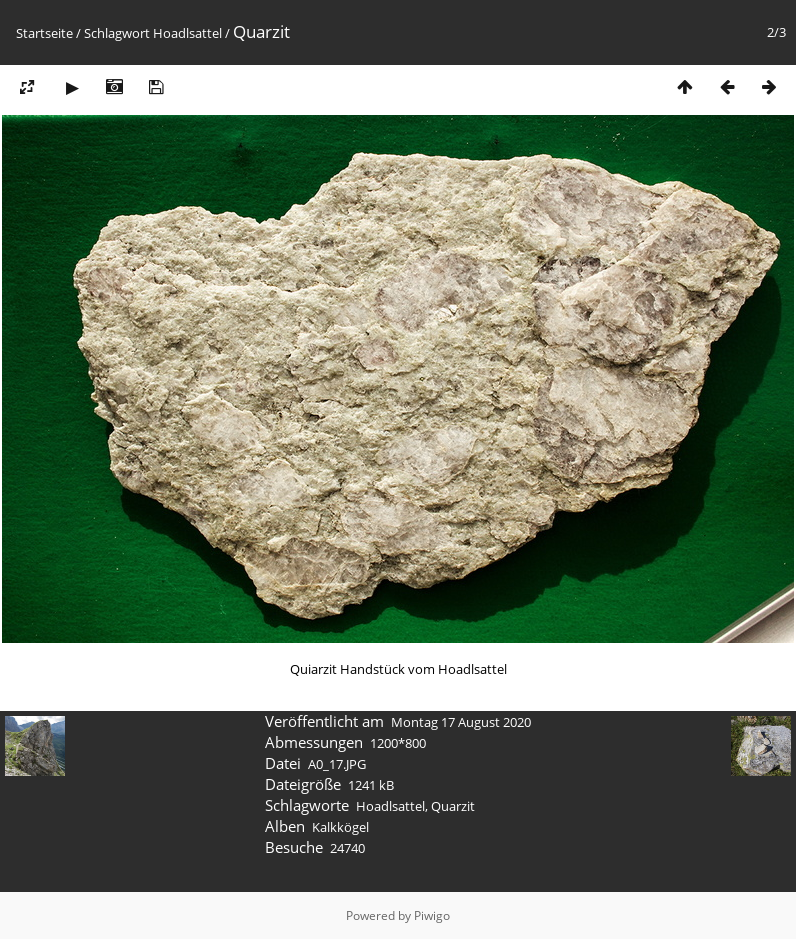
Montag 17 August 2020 (461, 722)
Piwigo (432, 915)
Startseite (44, 33)
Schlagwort (117, 33)
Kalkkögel (340, 827)
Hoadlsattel (187, 33)
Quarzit (453, 806)
